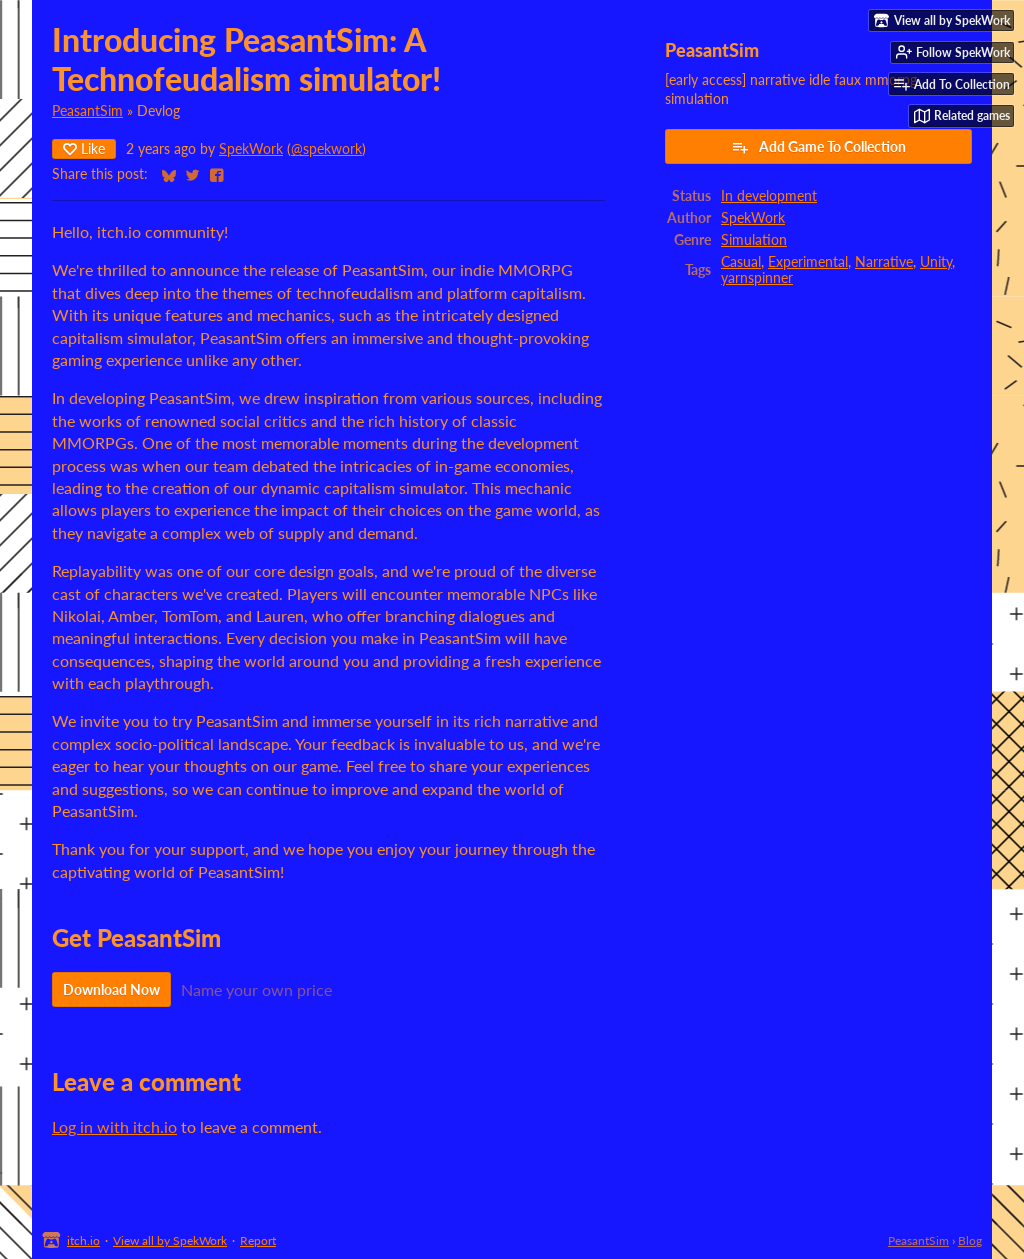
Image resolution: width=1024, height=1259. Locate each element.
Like (84, 148)
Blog (970, 1240)
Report (258, 1240)
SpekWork (251, 149)
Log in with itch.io (114, 1126)
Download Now (111, 989)
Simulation (754, 240)
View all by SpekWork (170, 1240)
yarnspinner (757, 278)
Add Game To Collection (818, 147)
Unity (936, 262)
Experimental (808, 262)
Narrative (884, 262)
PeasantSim (87, 111)
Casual (741, 262)
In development (769, 196)
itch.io (83, 1240)
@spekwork (326, 149)
